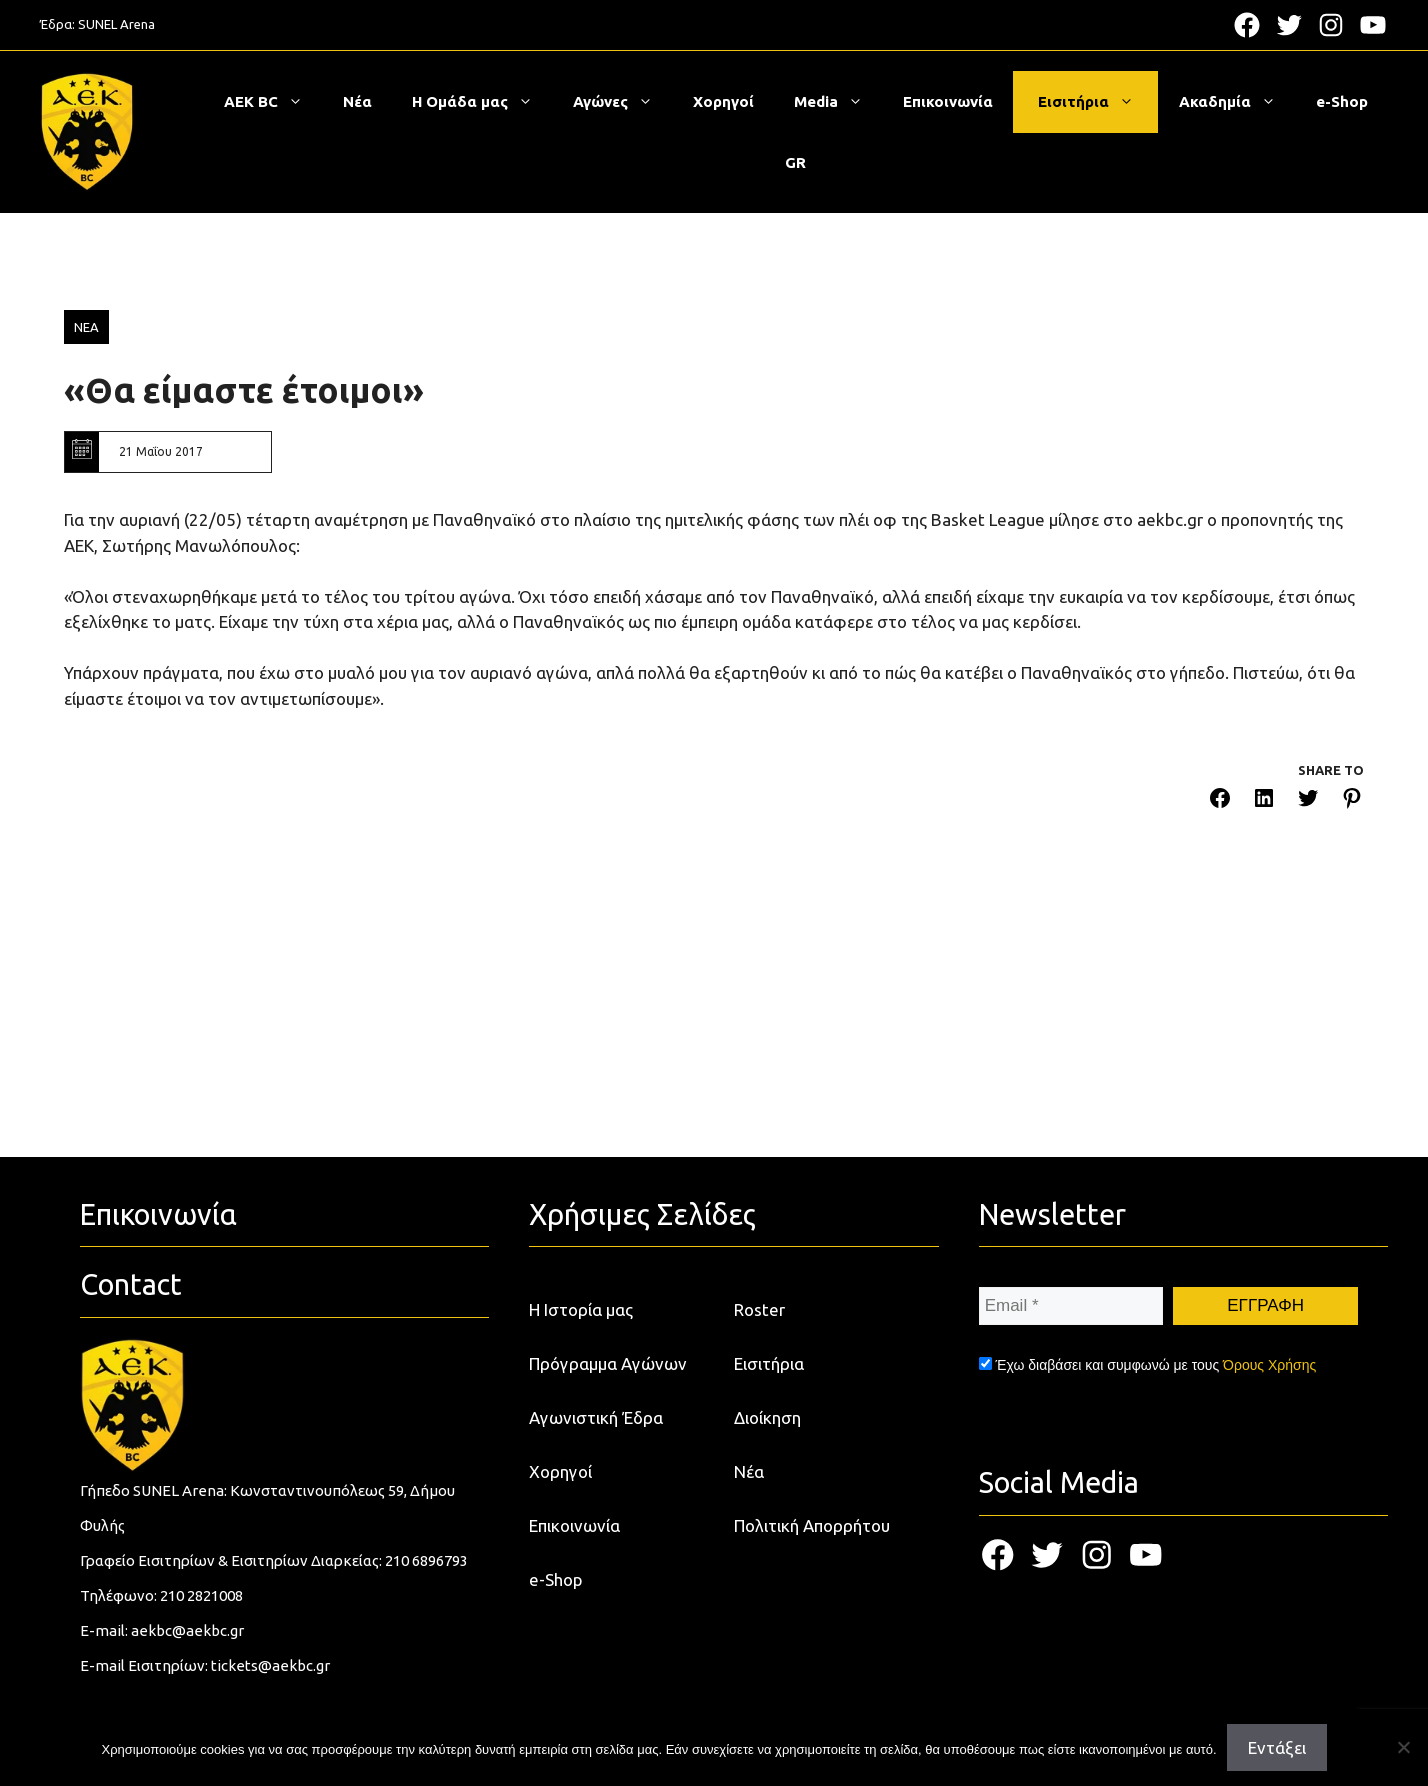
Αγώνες (623, 102)
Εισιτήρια (1096, 102)
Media (838, 102)
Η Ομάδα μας (482, 102)
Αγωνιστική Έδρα (596, 1417)
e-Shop (1342, 101)
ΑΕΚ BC (273, 102)
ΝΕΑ (86, 327)
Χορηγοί (723, 101)
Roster (759, 1309)
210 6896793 (426, 1560)
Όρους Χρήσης (1269, 1365)
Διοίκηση (767, 1417)
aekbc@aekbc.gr (187, 1630)
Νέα (357, 101)
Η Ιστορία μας (581, 1309)
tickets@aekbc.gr (270, 1665)
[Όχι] (1403, 1747)
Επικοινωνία (948, 101)
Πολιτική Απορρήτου (812, 1525)
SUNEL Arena (116, 24)
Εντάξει (1277, 1747)
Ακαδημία (1237, 102)
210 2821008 (201, 1595)
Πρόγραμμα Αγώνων (608, 1363)
